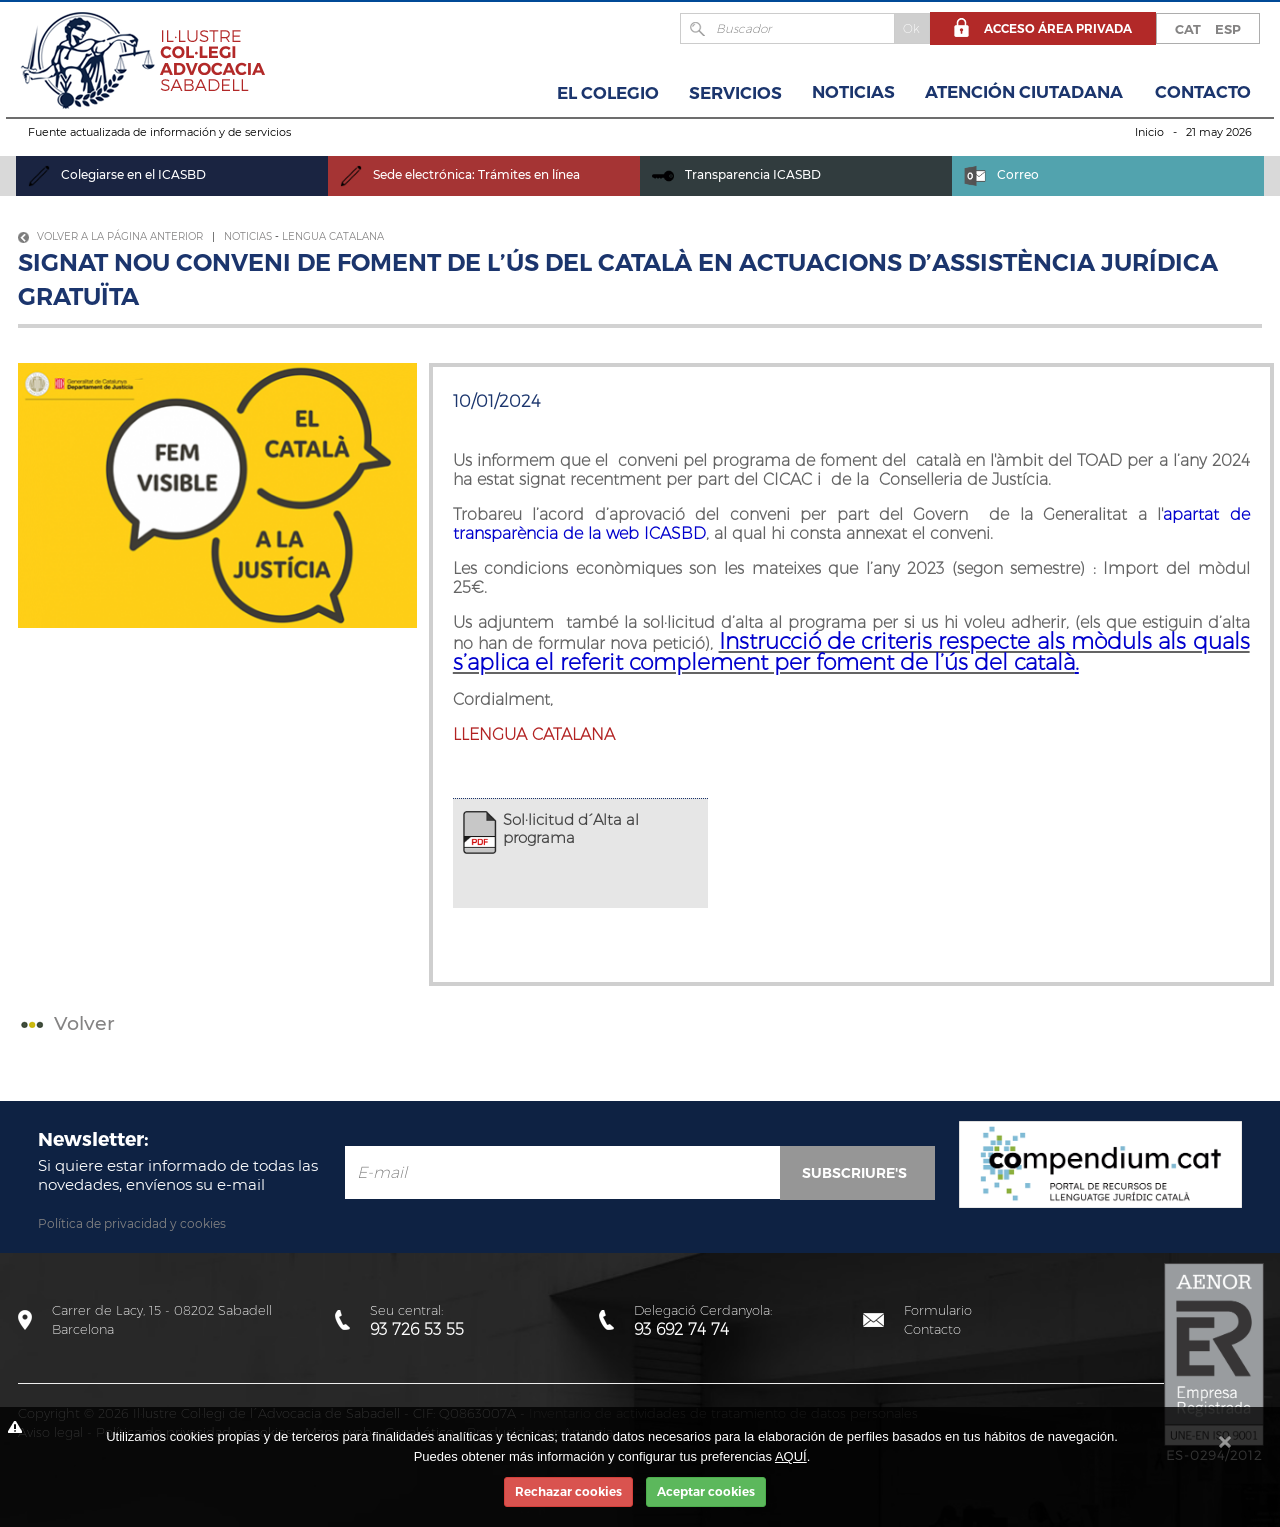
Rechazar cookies (568, 1491)
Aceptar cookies (706, 1491)
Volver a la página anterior (110, 236)
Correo (1001, 174)
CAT (1188, 29)
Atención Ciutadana (1024, 92)
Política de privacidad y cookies (132, 1223)
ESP (1228, 29)
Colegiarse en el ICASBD (117, 174)
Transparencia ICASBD (736, 174)
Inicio (1149, 132)
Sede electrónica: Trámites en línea (460, 174)
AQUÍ (791, 1456)
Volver (65, 1023)
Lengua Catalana (333, 236)
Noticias (853, 92)
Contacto (1203, 92)
